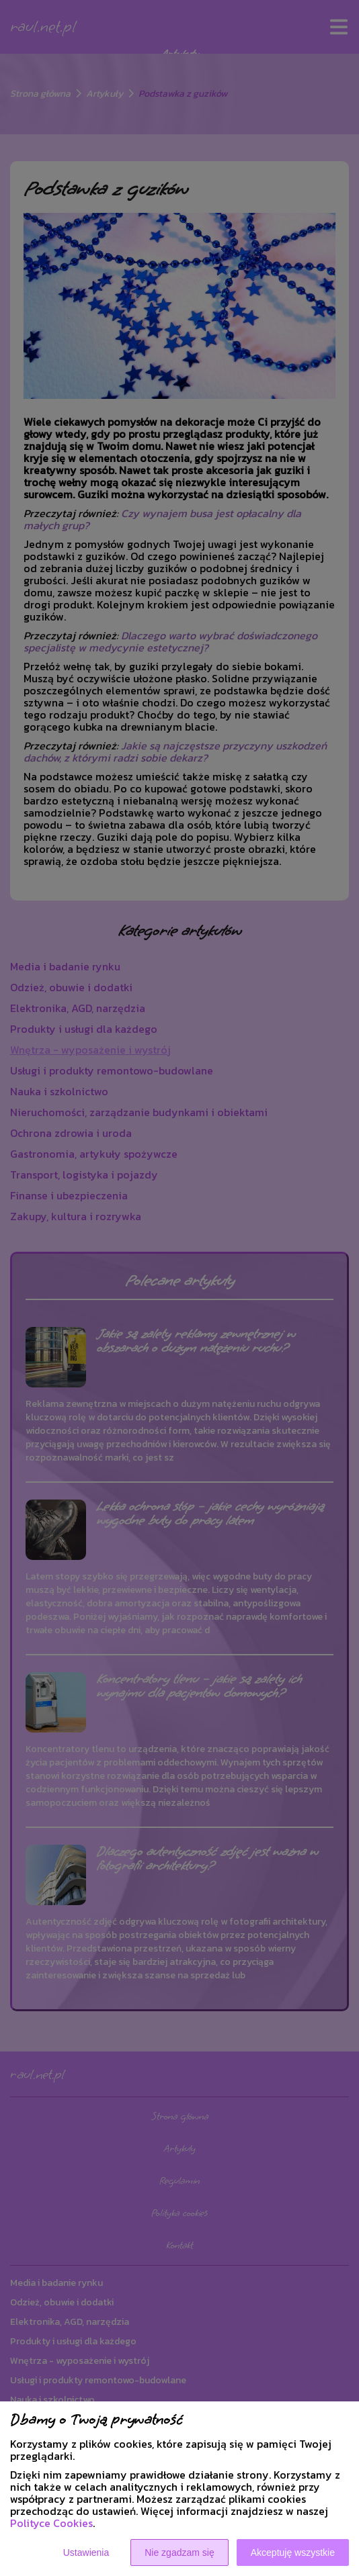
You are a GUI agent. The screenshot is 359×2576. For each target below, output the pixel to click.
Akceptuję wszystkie (293, 2552)
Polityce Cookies (51, 2523)
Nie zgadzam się (179, 2552)
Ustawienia (86, 2552)
